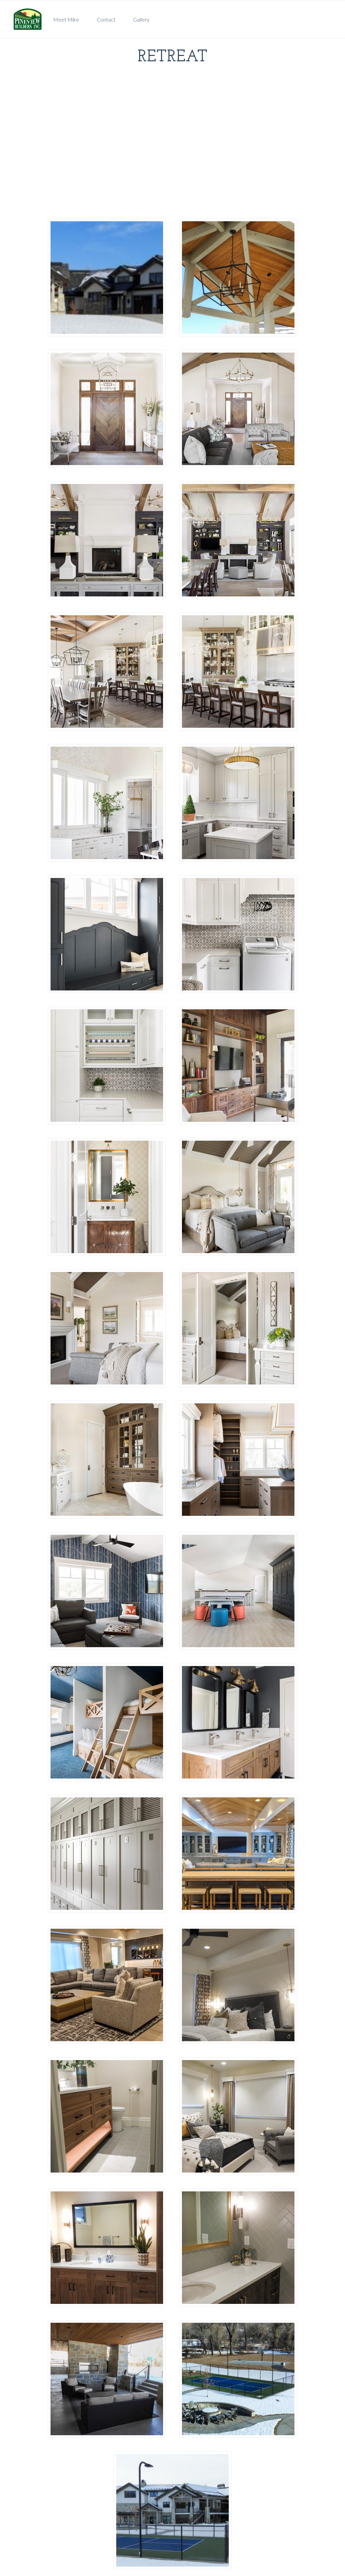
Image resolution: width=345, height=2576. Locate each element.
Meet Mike (66, 19)
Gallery (141, 19)
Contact (106, 19)
